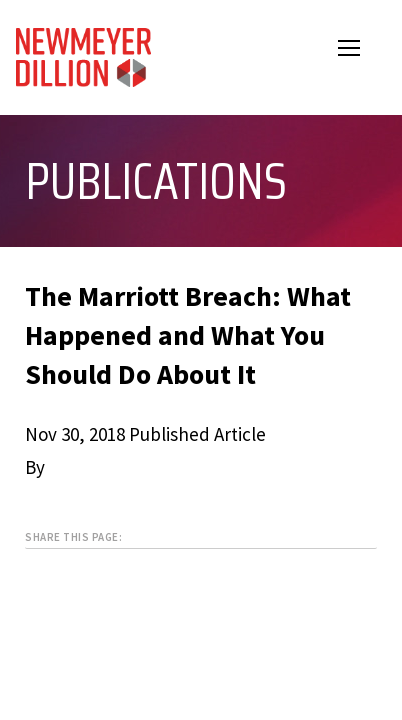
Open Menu (362, 50)
